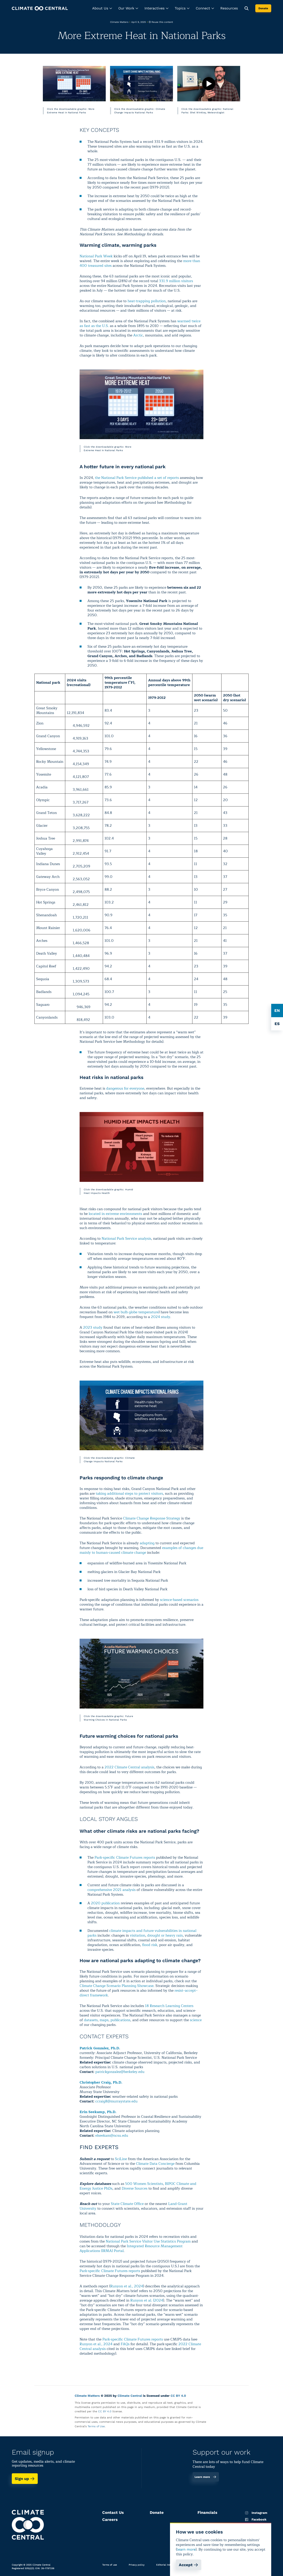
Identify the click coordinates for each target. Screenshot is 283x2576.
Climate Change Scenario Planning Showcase (116, 1986)
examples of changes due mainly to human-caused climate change (141, 1550)
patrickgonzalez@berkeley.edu (119, 2072)
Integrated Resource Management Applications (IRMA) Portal (131, 2248)
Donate (263, 8)
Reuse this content (161, 22)
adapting (147, 1543)
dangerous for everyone (125, 1088)
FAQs (125, 2344)
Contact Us (113, 2512)
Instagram (256, 2513)
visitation (137, 1935)
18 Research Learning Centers (169, 2006)
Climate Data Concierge (155, 2164)
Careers (110, 2519)
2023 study (92, 1327)
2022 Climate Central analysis (129, 1767)
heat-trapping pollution (147, 301)
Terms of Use (96, 2426)
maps (104, 2020)
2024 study (160, 1317)
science (196, 2020)
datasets (91, 2020)
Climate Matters (87, 2396)
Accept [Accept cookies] (188, 2564)
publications (120, 2020)
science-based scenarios (179, 1600)
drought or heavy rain (165, 1935)
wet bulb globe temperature (136, 1312)
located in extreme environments (115, 1214)
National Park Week (96, 256)
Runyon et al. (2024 (146, 2300)
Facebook (255, 2519)
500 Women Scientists (144, 2184)
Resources (229, 8)
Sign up (25, 2478)
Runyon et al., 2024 (126, 2286)
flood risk (149, 1945)
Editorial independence (169, 2564)
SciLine (121, 2159)
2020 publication (105, 1903)
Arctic (138, 335)
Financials (207, 2512)
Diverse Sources (134, 2188)
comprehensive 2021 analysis (111, 1890)
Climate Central (130, 2396)
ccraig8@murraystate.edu (116, 2101)
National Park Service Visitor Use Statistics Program (148, 2241)
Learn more (205, 2477)
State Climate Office (127, 2204)
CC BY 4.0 (178, 2396)
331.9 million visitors (176, 281)
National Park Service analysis (126, 1238)
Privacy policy (136, 2564)
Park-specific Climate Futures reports (125, 1857)
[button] (102, 8)
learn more (186, 2549)
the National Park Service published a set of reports (137, 478)
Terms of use (109, 2564)
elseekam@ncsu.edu (111, 2135)
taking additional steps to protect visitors (129, 1493)
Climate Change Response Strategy (151, 1518)
